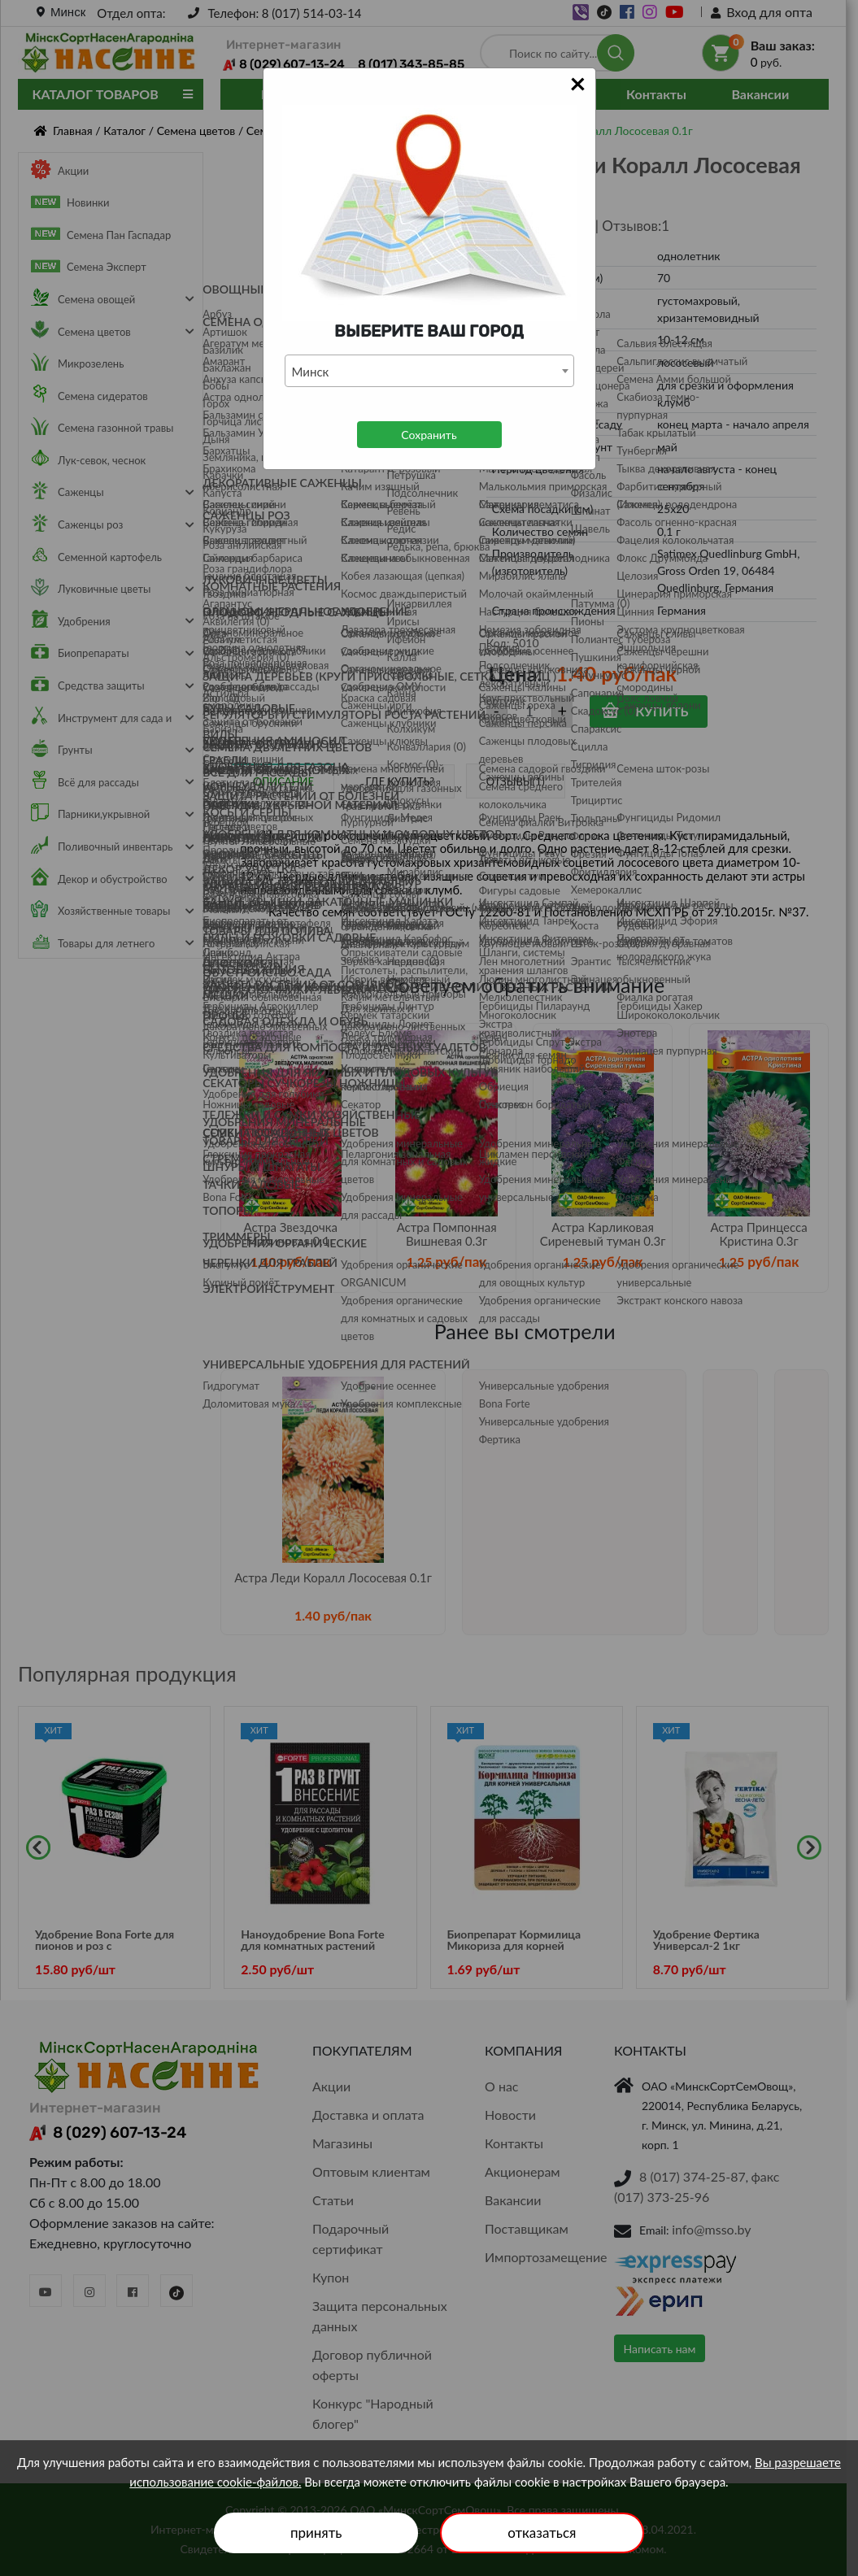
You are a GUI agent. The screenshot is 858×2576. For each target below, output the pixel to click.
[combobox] (429, 371)
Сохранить (428, 435)
